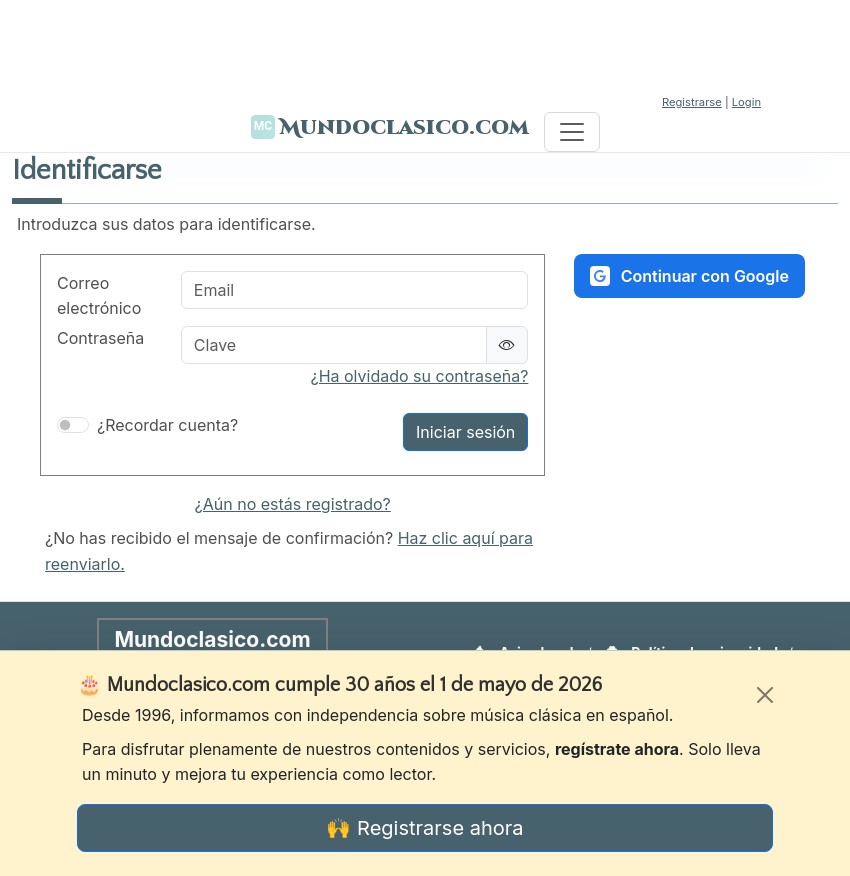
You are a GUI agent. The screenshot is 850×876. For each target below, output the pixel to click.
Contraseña (100, 338)
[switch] (73, 425)
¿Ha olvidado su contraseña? (419, 376)
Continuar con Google (689, 276)
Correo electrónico (99, 296)
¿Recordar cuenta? (167, 425)
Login (746, 102)
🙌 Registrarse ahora (424, 828)
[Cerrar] (765, 695)
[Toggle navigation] (572, 132)
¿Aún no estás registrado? (293, 504)
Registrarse (692, 102)
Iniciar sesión (465, 432)
